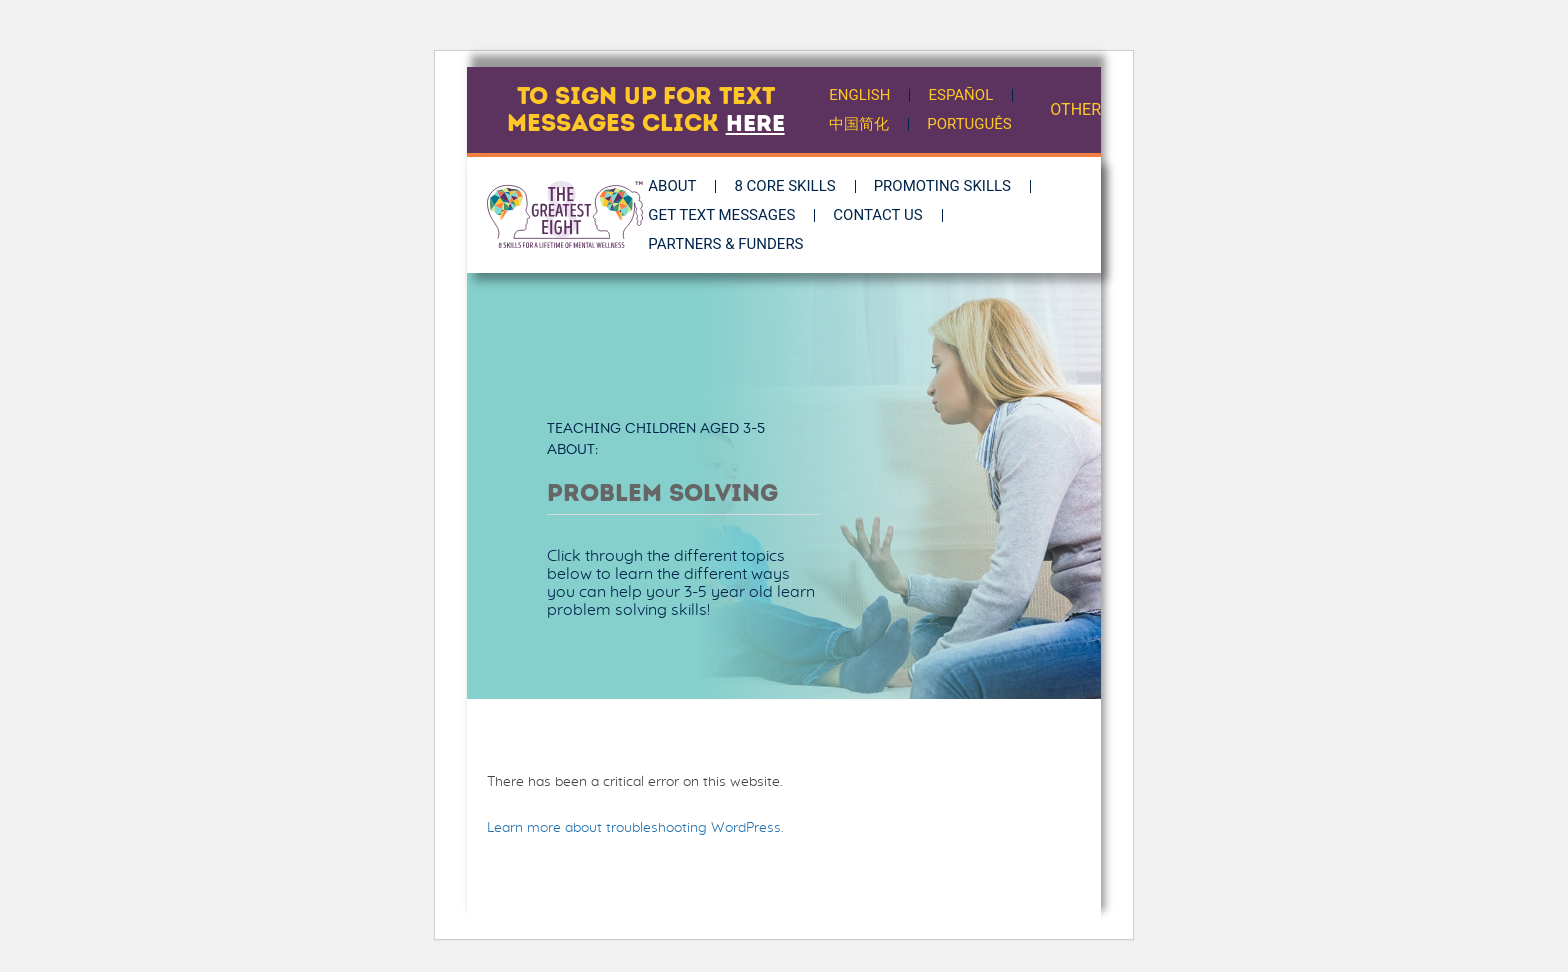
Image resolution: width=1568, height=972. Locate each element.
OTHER (1075, 109)
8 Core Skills (795, 186)
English (860, 95)
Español (962, 95)
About (683, 186)
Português (970, 124)
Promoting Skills (952, 186)
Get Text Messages (732, 215)
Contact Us (888, 215)
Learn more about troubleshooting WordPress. (635, 828)
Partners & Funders (736, 244)
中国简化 (860, 124)
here (755, 123)
